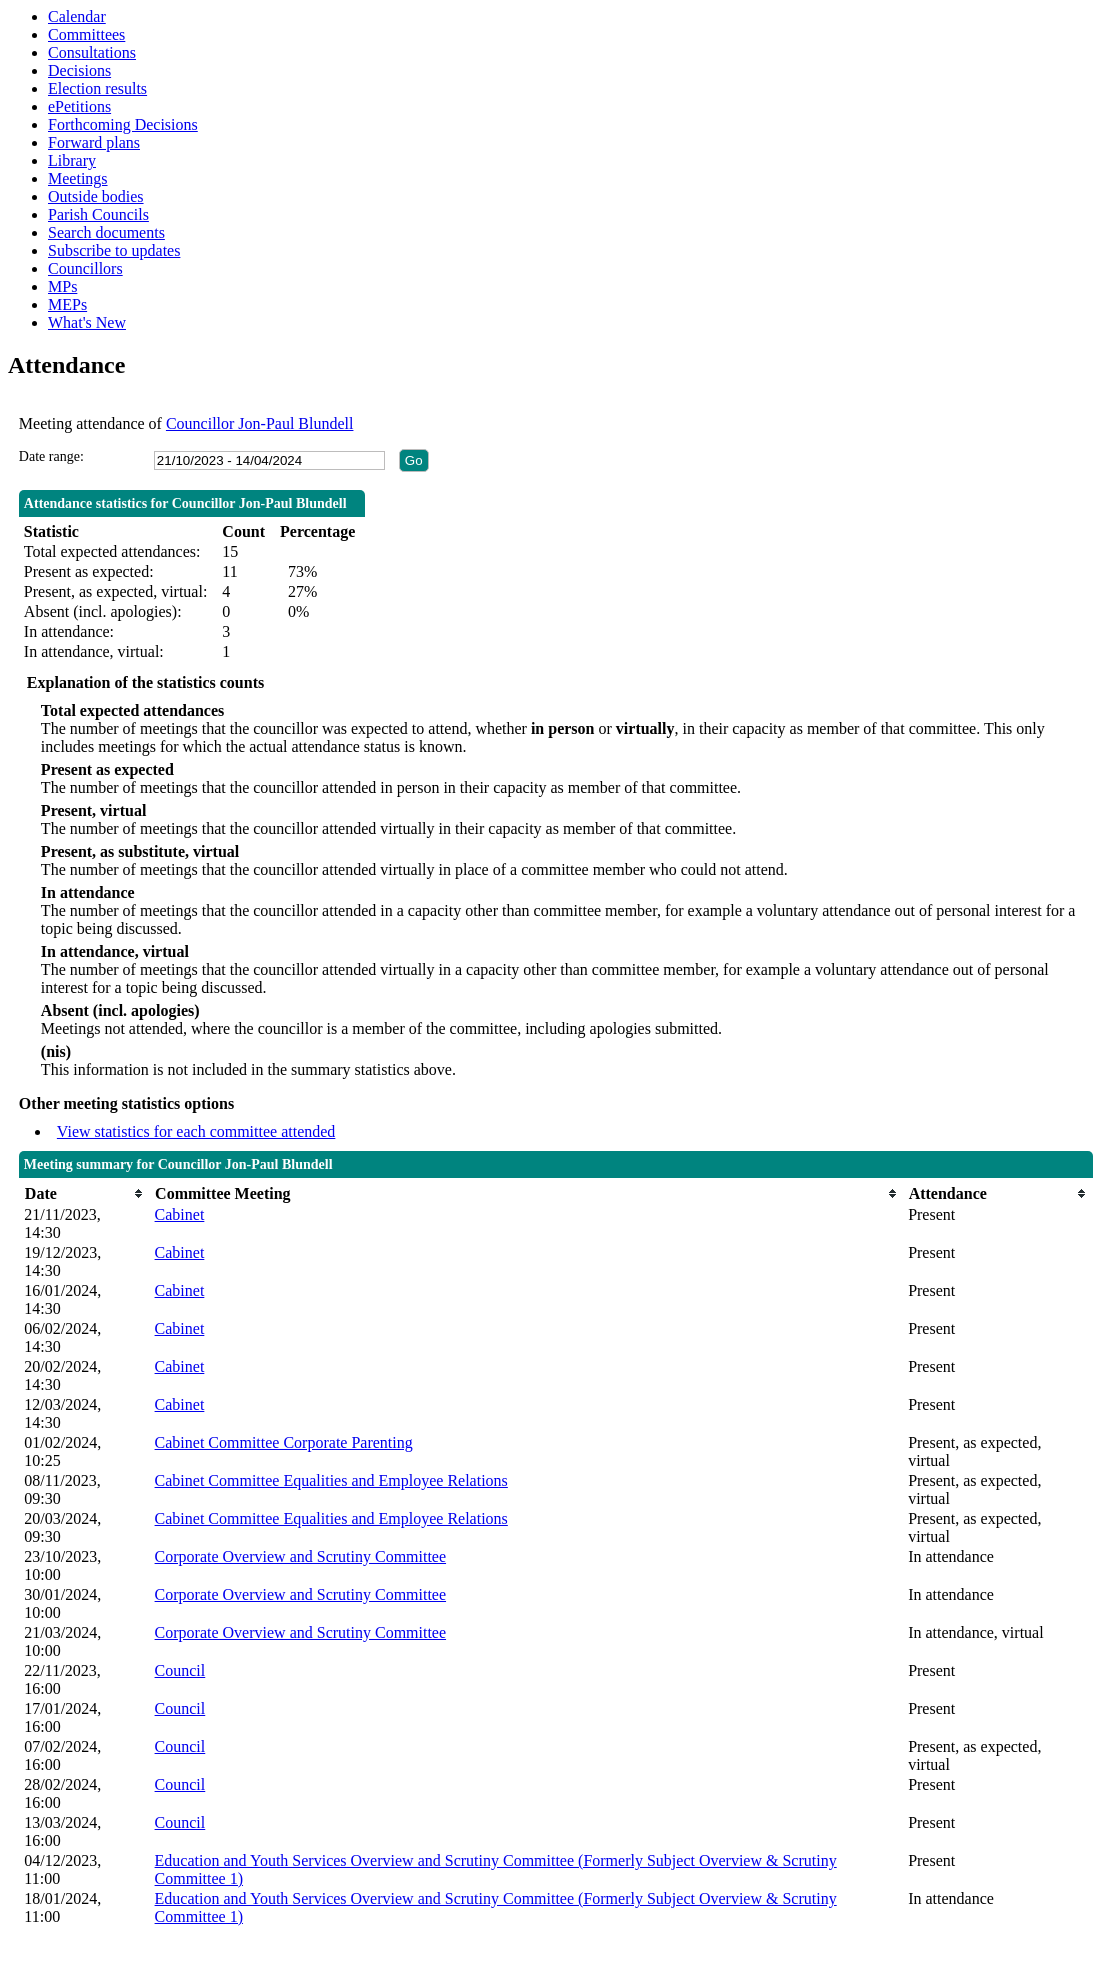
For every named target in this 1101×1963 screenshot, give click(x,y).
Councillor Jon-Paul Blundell (260, 423)
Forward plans (94, 142)
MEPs (67, 304)
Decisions (79, 70)
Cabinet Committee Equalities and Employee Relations (331, 1480)
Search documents (106, 232)
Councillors (85, 268)
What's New (87, 322)
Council (180, 1670)
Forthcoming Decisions (123, 124)
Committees (86, 34)
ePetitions (79, 106)
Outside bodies (96, 196)
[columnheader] (84, 1193)
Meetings (78, 178)
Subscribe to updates (114, 250)
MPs (62, 286)
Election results (97, 88)
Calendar (77, 16)
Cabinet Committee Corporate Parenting (284, 1442)
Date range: (51, 456)
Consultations (92, 52)
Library (72, 160)
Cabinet (180, 1214)
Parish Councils (98, 214)
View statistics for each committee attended (196, 1131)
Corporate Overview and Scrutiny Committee (300, 1556)
